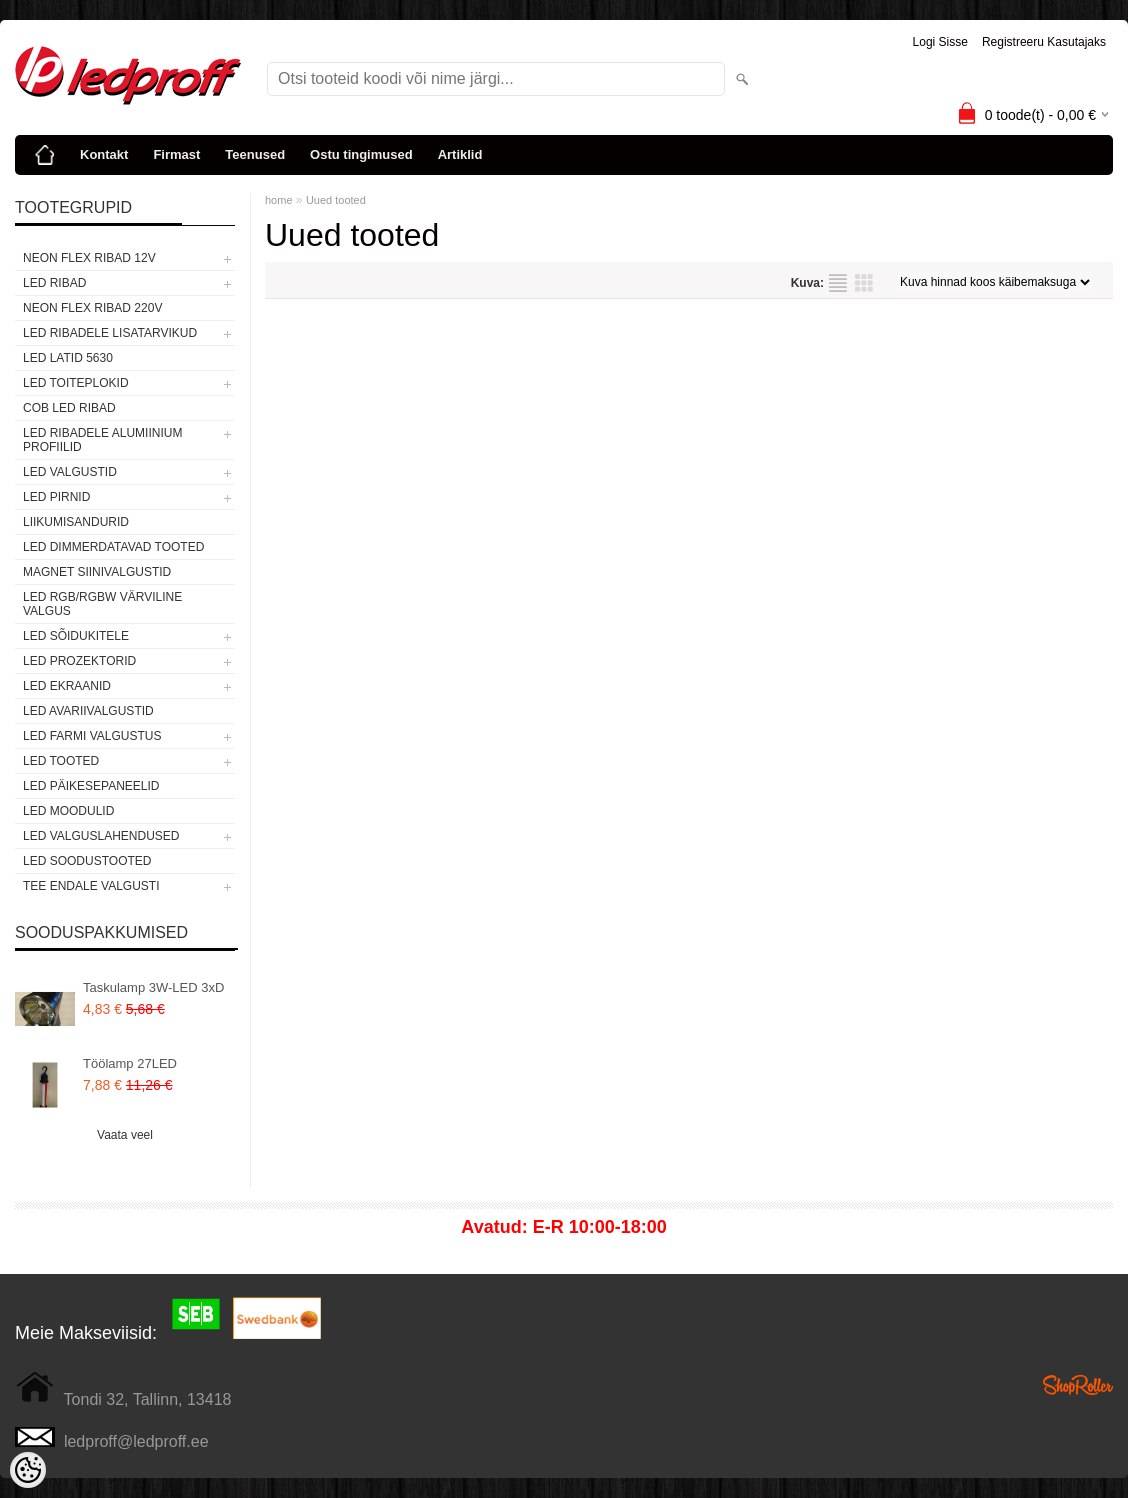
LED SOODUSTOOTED (87, 861)
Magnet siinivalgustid (97, 572)
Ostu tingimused (361, 154)
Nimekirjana (838, 283)
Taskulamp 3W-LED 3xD (153, 987)
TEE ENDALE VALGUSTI (91, 886)
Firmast (176, 154)
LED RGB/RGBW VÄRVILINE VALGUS (102, 604)
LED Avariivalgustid (88, 711)
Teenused (255, 154)
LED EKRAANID (67, 686)
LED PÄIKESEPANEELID (91, 786)
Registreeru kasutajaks (1044, 42)
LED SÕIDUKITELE (76, 636)
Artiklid (460, 154)
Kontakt (104, 154)
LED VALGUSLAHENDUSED (101, 836)
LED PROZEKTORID (79, 661)
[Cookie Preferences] (28, 1470)
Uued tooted (336, 200)
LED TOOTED (61, 761)
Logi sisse (940, 42)
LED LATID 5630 (68, 358)
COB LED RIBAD (69, 408)
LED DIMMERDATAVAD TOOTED (113, 547)
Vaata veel (125, 1135)
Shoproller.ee (1078, 1385)
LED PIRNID (56, 497)
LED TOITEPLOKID (76, 383)
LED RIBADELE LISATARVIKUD (110, 333)
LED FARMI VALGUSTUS (92, 736)
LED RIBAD (54, 283)
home (279, 200)
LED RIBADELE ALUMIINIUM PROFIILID (102, 440)
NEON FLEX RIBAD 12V (89, 258)
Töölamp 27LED (130, 1063)
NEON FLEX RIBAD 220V (92, 308)
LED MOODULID (68, 811)
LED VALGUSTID (70, 472)
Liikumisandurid (76, 522)
